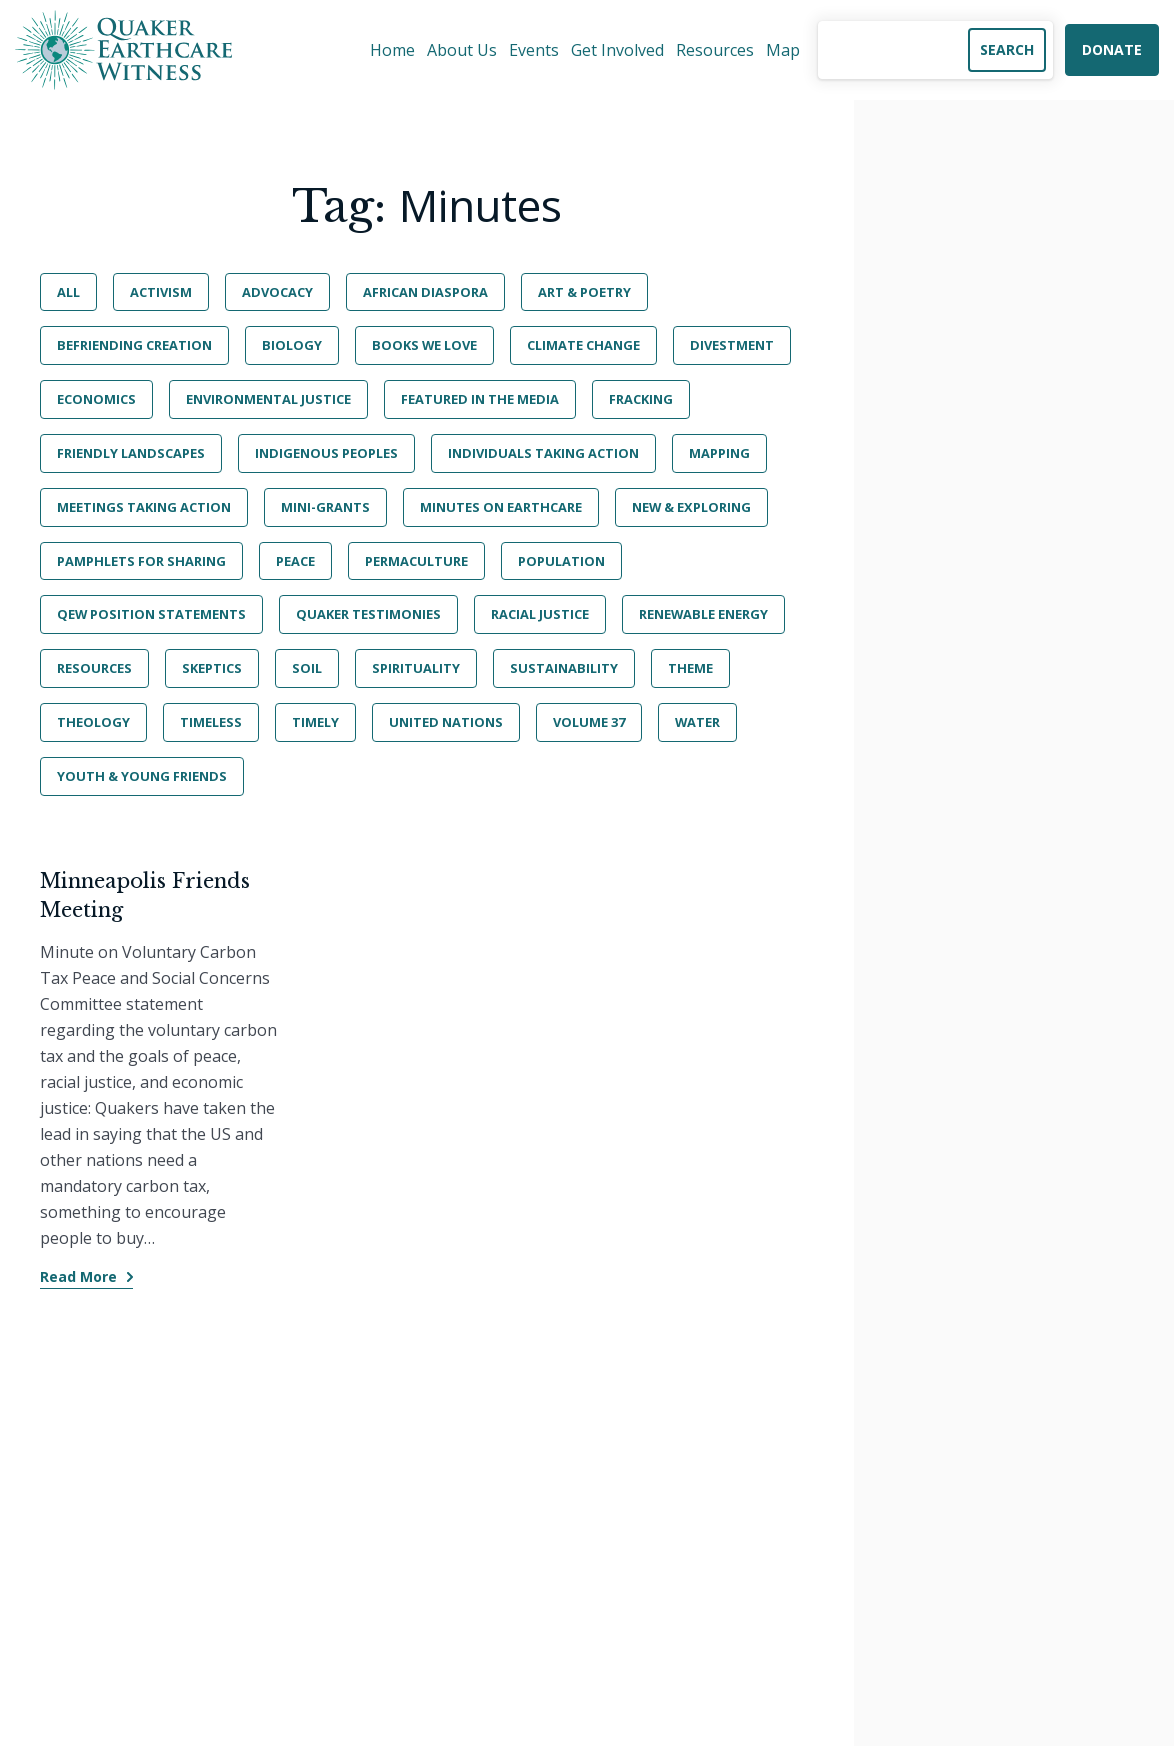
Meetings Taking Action (144, 507)
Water (697, 722)
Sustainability (564, 668)
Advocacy (277, 292)
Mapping (719, 453)
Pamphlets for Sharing (141, 561)
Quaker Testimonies (368, 614)
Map (783, 50)
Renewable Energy (703, 614)
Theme (690, 668)
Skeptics (212, 668)
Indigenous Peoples (326, 453)
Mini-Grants (325, 507)
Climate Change (583, 345)
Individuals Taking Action (543, 453)
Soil (307, 668)
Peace (295, 561)
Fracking (641, 399)
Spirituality (416, 668)
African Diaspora (425, 292)
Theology (93, 722)
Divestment (732, 345)
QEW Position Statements (151, 614)
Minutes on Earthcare (501, 507)
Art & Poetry (584, 292)
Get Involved (617, 50)
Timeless (211, 722)
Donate (1112, 49)
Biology (292, 345)
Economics (96, 399)
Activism (161, 292)
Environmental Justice (268, 399)
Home (392, 50)
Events (534, 50)
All (68, 292)
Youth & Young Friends (142, 776)
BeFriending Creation (134, 345)
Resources (715, 50)
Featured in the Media (480, 399)
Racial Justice (540, 614)
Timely (315, 722)
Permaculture (416, 561)
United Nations (446, 722)
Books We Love (424, 345)
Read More (78, 1276)
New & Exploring (691, 507)
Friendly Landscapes (131, 453)
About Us (462, 50)
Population (561, 561)
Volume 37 (589, 722)
